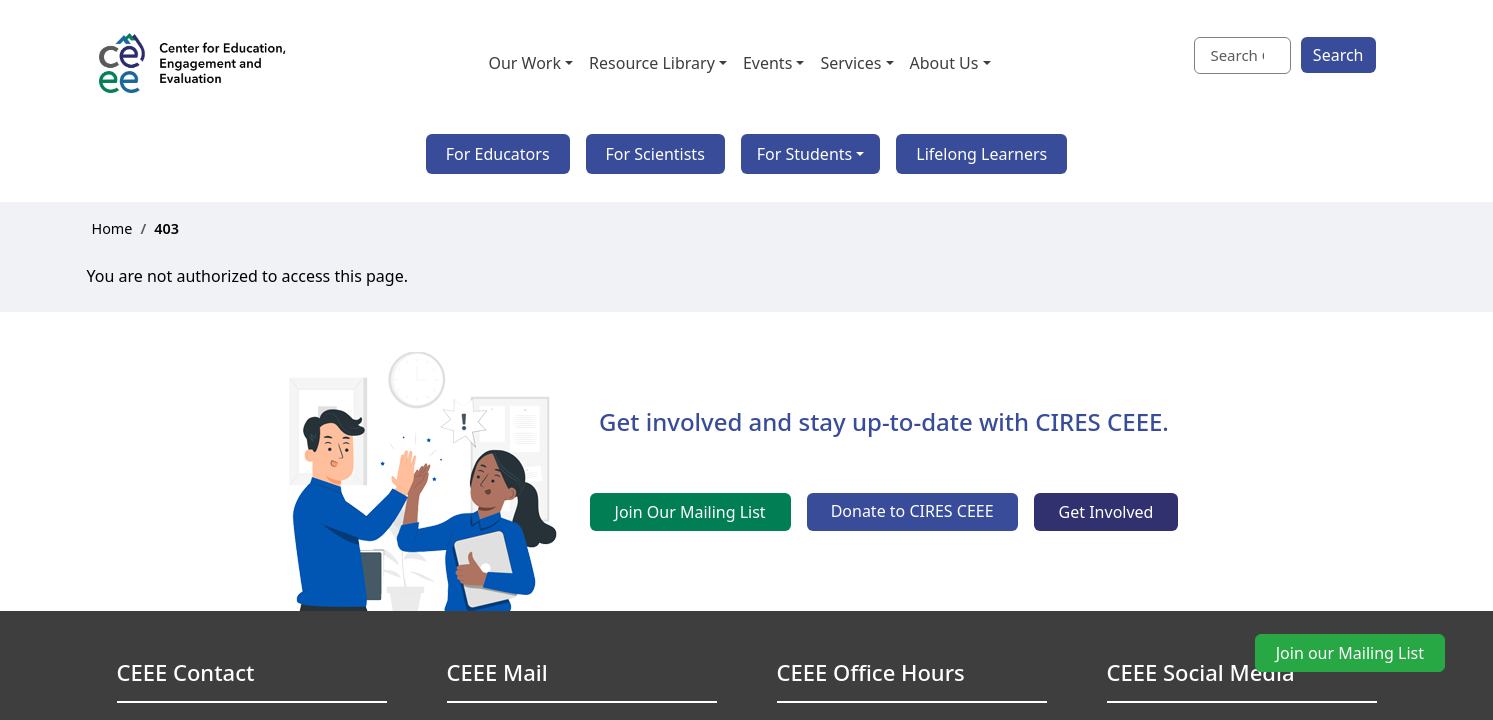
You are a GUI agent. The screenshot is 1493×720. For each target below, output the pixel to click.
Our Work (524, 63)
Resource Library (652, 63)
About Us (944, 63)
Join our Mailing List (1350, 653)
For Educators (498, 154)
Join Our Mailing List (690, 512)
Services (850, 63)
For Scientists (655, 154)
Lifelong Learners (981, 154)
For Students (804, 154)
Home (112, 228)
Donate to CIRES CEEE (912, 511)
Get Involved (1106, 512)
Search (1338, 55)
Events (767, 63)
